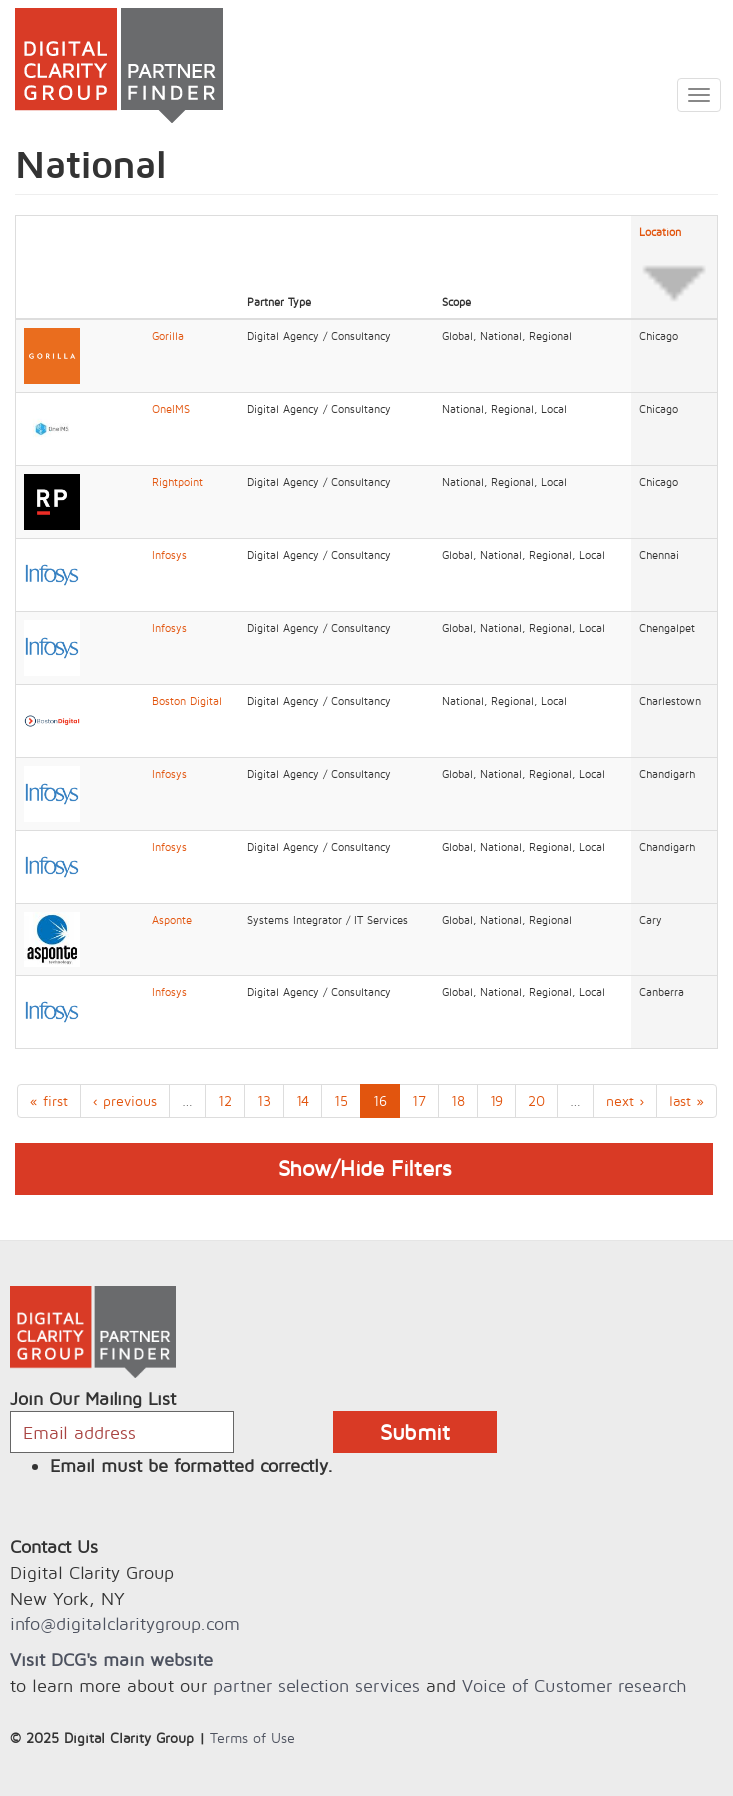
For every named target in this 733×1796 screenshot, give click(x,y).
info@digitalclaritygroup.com (125, 1623)
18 (458, 1100)
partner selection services (316, 1685)
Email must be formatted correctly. (191, 1465)
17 (419, 1100)
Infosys (169, 555)
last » (686, 1100)
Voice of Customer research (574, 1685)
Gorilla (168, 336)
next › (625, 1100)
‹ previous (125, 1100)
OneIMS (171, 409)
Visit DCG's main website (111, 1659)
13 (264, 1100)
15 (341, 1100)
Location (674, 267)
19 (496, 1100)
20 (536, 1100)
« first (49, 1100)
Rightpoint (177, 482)
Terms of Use (252, 1737)
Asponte (172, 920)
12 (225, 1100)
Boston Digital (187, 701)
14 (302, 1100)
